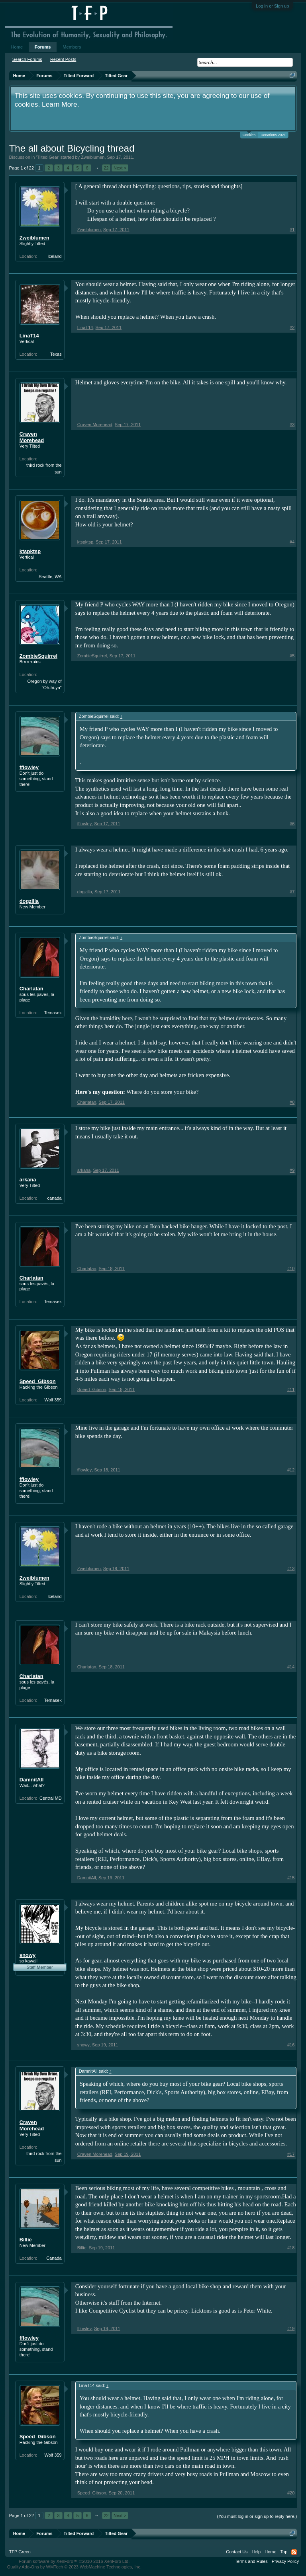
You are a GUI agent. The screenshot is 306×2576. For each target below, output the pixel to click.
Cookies (249, 134)
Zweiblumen (92, 157)
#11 (290, 1389)
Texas (56, 354)
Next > (120, 168)
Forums (43, 47)
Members (72, 47)
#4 (292, 542)
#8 (292, 1102)
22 (106, 168)
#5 (292, 655)
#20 (290, 2492)
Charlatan (31, 989)
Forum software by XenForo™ (74, 2561)
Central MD (50, 1798)
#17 (290, 2154)
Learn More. (60, 104)
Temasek (53, 1012)
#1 (292, 229)
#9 (292, 1170)
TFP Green (20, 2551)
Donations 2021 (273, 135)
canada (54, 1198)
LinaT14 (29, 336)
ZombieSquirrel (38, 656)
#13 (290, 1568)
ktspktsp (30, 551)
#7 (292, 891)
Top (284, 2551)
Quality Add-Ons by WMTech (74, 2566)
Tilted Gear (48, 157)
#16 (290, 2044)
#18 (290, 2247)
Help (256, 2551)
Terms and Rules (251, 2561)
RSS (294, 2552)
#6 (292, 823)
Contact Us (236, 2551)
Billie (26, 2240)
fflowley (29, 767)
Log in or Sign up (272, 6)
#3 (292, 424)
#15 (290, 1877)
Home (17, 47)
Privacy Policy (285, 2561)
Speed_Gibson (38, 1381)
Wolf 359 (52, 1399)
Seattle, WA (50, 576)
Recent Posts (63, 59)
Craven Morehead (32, 437)
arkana (28, 1180)
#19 (290, 2328)
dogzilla (29, 901)
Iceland (54, 256)
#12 (290, 1469)
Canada (54, 2258)
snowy (27, 1955)
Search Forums (27, 59)
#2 (292, 327)
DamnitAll (32, 1780)
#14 (290, 1666)
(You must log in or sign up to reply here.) (257, 2516)
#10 (290, 1268)
